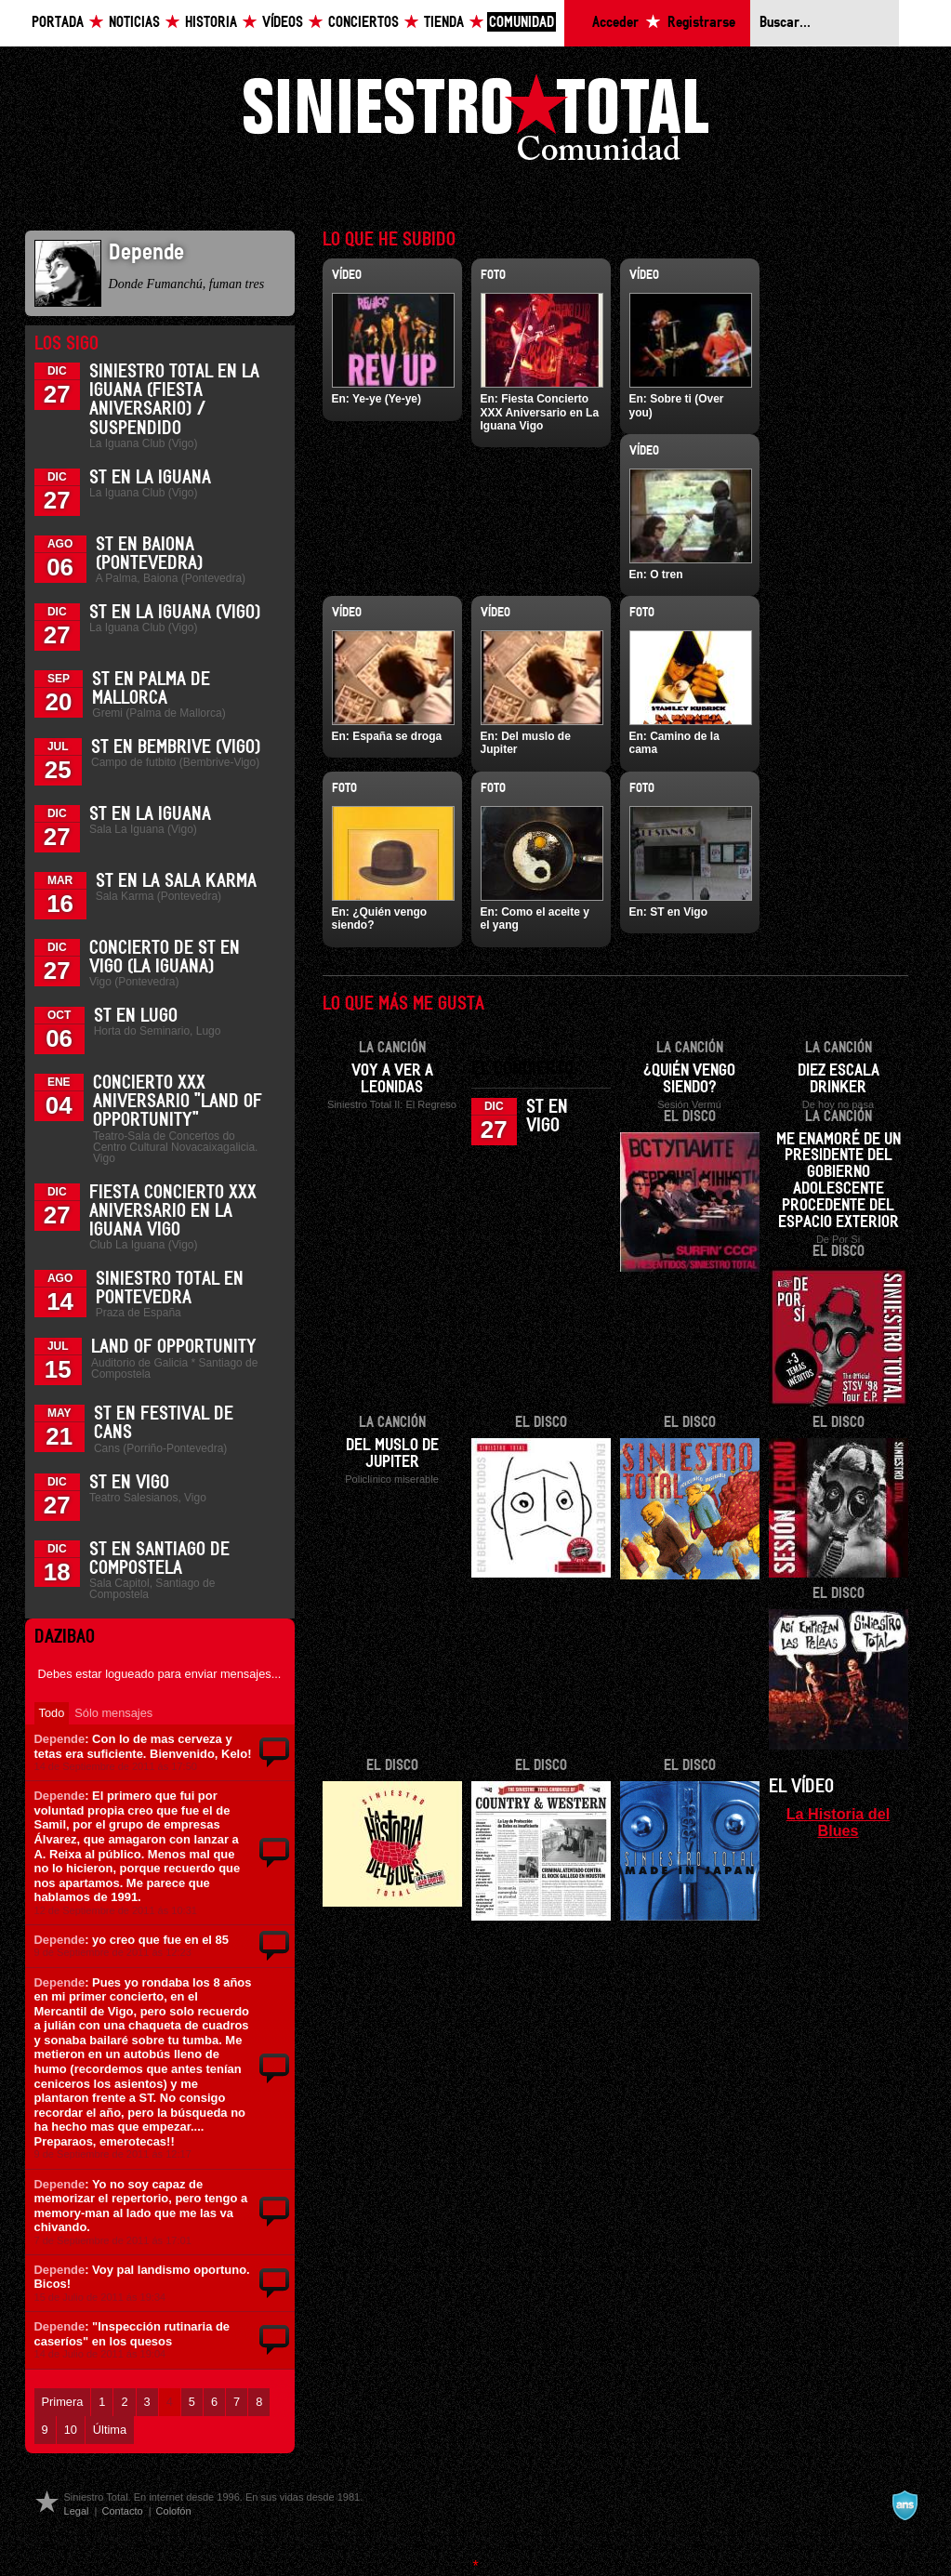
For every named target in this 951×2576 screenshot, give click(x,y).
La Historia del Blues (838, 1822)
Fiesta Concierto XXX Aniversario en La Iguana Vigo (173, 1211)
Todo (52, 1713)
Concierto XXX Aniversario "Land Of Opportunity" (177, 1102)
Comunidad (521, 23)
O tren (666, 574)
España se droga (397, 736)
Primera (63, 2402)
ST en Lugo (136, 1016)
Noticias (134, 23)
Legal (76, 2511)
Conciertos (363, 23)
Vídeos (282, 23)
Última (109, 2430)
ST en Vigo (129, 1482)
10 (70, 2430)
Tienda (444, 23)
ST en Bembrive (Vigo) (175, 747)
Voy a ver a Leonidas (392, 1079)
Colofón (174, 2511)
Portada (58, 23)
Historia (211, 23)
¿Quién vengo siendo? (689, 1079)
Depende (60, 1739)
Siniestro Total (476, 122)
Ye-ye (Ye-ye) (386, 398)
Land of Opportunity (174, 1347)
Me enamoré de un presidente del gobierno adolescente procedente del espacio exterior (838, 1181)
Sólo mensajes (113, 1713)
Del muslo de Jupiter (392, 1454)
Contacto (121, 2511)
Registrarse (701, 23)
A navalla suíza (905, 2505)
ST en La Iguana (150, 477)
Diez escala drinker (838, 1079)
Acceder (615, 23)
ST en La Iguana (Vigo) (174, 612)
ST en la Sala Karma (176, 881)
